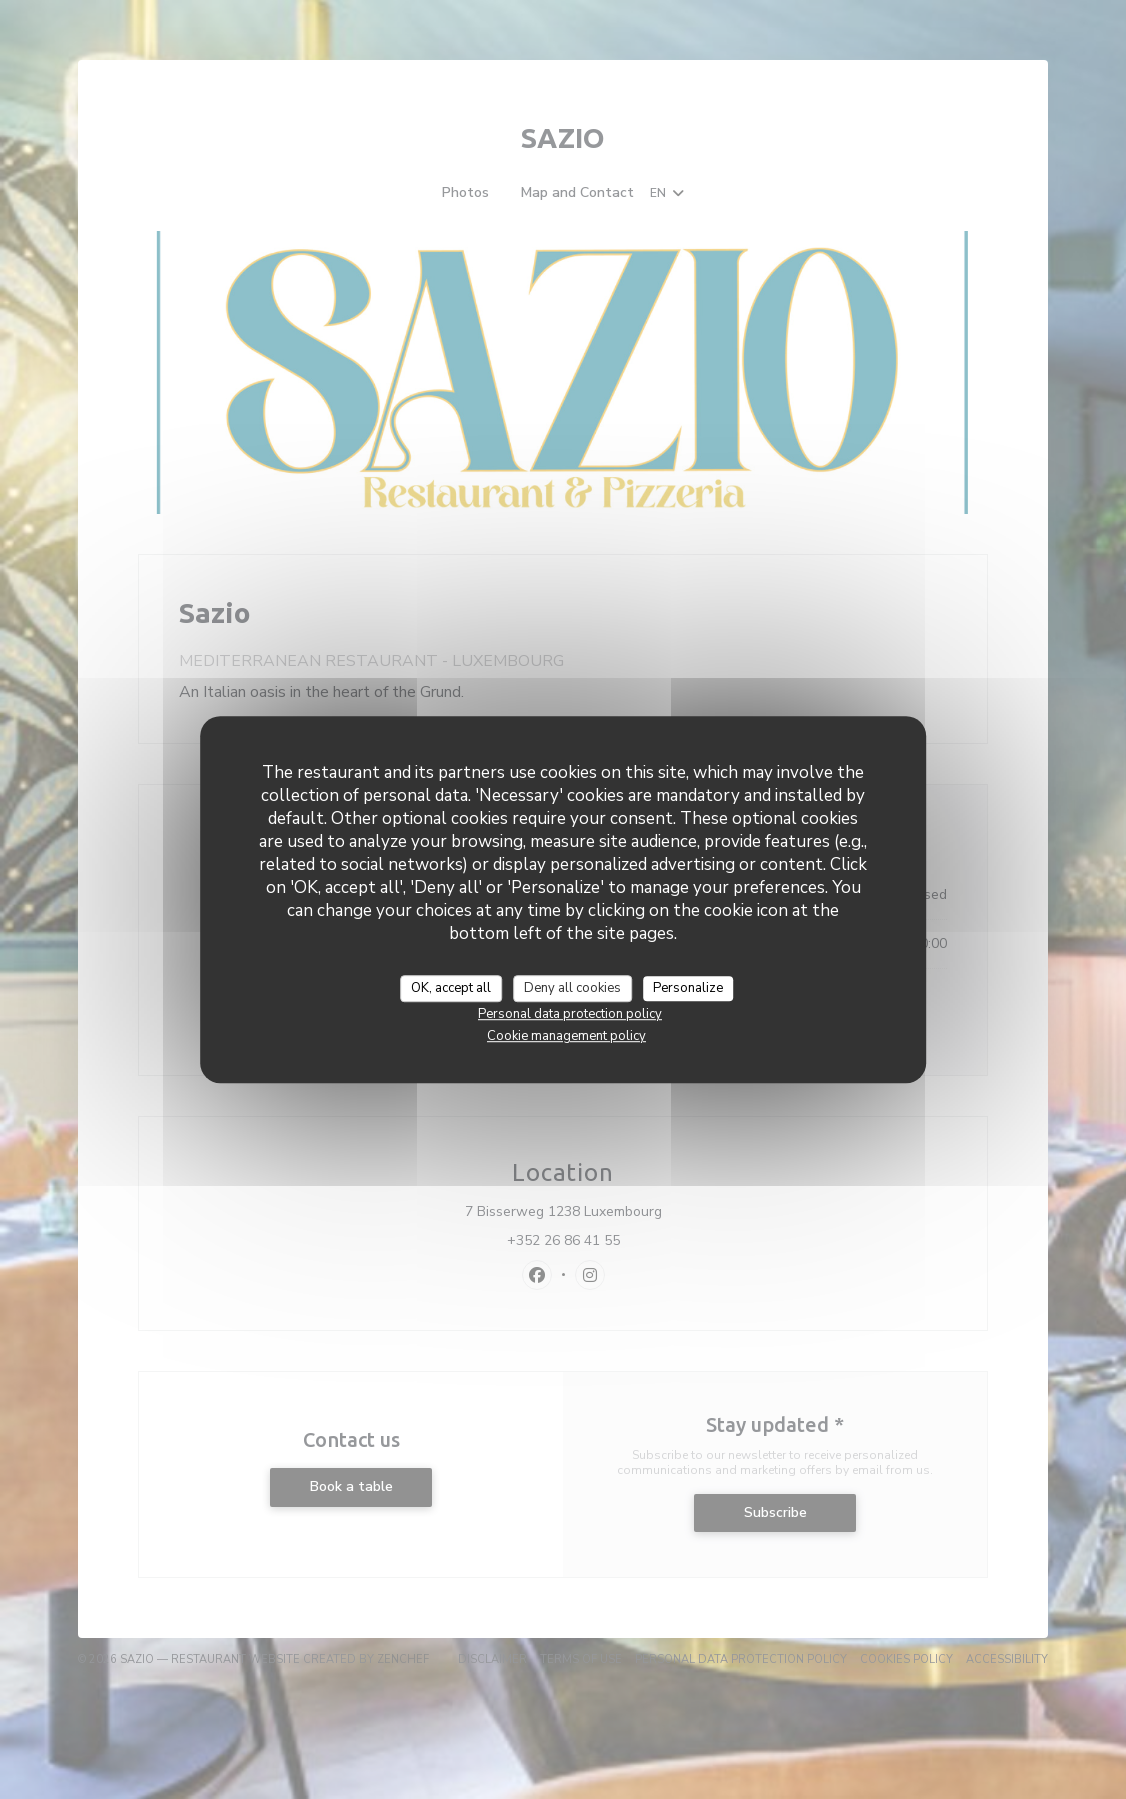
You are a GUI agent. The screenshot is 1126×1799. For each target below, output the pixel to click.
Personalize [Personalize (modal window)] (688, 988)
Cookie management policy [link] (566, 1036)
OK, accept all (451, 988)
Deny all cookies (572, 988)
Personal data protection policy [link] (570, 1014)
